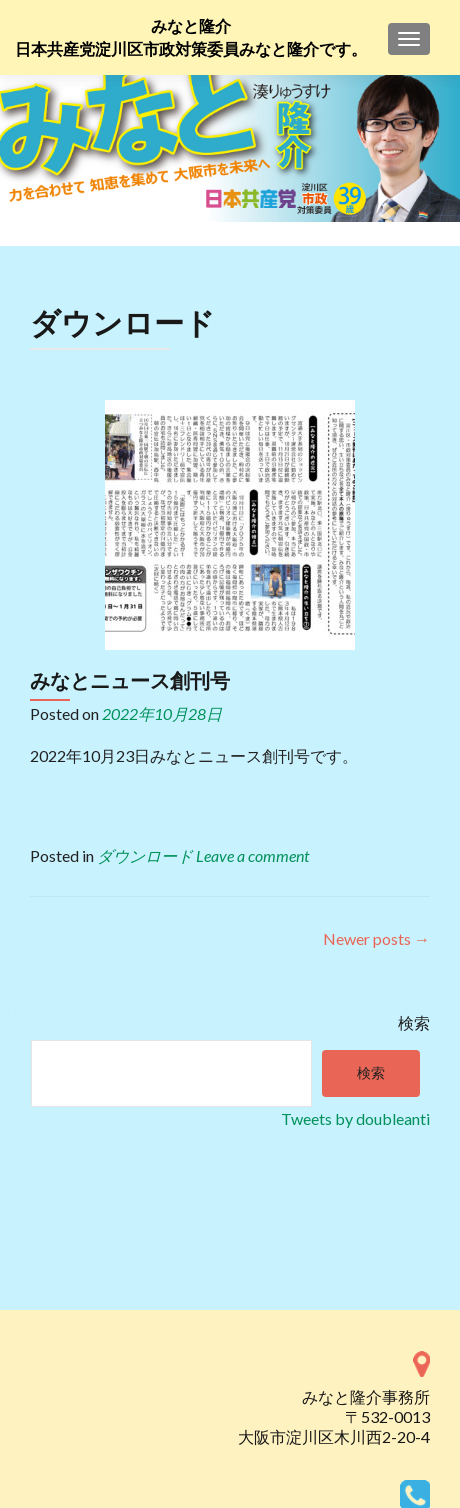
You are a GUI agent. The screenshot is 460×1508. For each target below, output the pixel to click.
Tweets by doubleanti (355, 1118)
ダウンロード (145, 855)
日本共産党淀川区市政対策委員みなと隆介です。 (191, 49)
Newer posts (376, 938)
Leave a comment (252, 855)
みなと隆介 (191, 26)
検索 (414, 1022)
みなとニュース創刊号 (130, 681)
